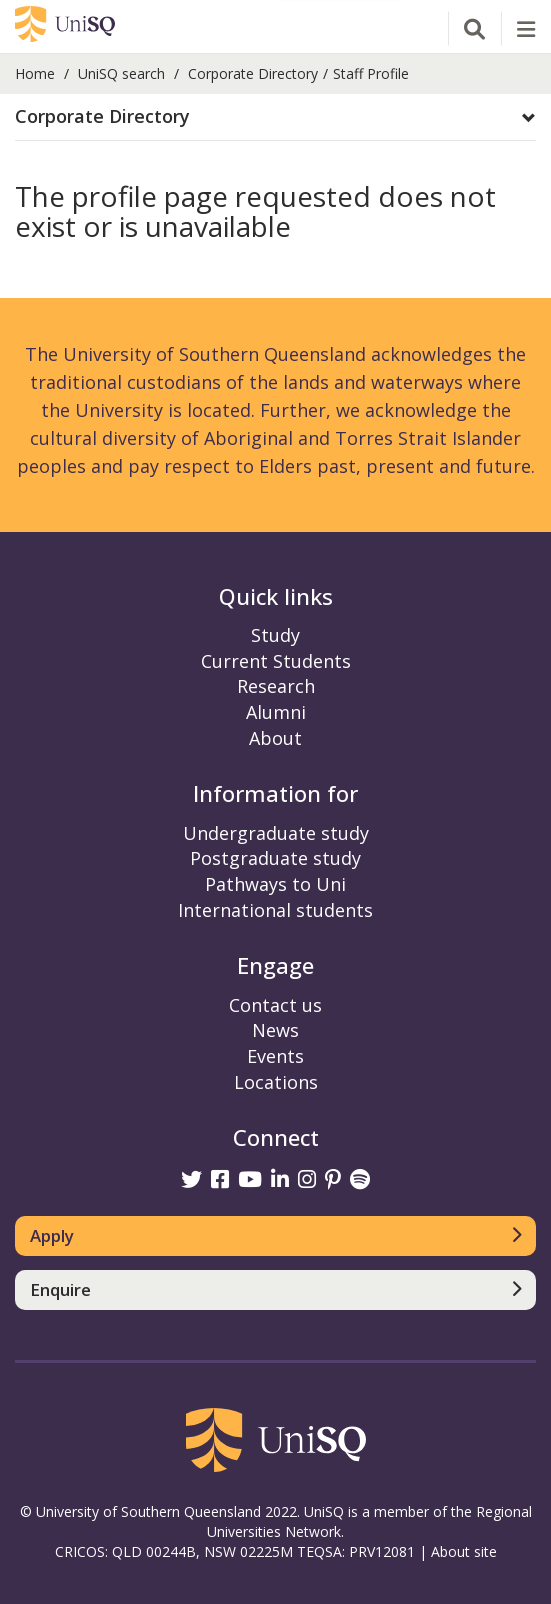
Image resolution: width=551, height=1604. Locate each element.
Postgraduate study (275, 858)
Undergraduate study (276, 833)
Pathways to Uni (275, 884)
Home (35, 73)
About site (464, 1551)
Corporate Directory (253, 73)
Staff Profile (371, 73)
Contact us (275, 1005)
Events (275, 1056)
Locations (276, 1082)
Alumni (276, 712)
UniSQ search (121, 73)
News (275, 1030)
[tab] (275, 117)
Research (276, 686)
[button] (275, 117)
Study (275, 635)
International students (275, 910)
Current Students (276, 661)
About (275, 738)
